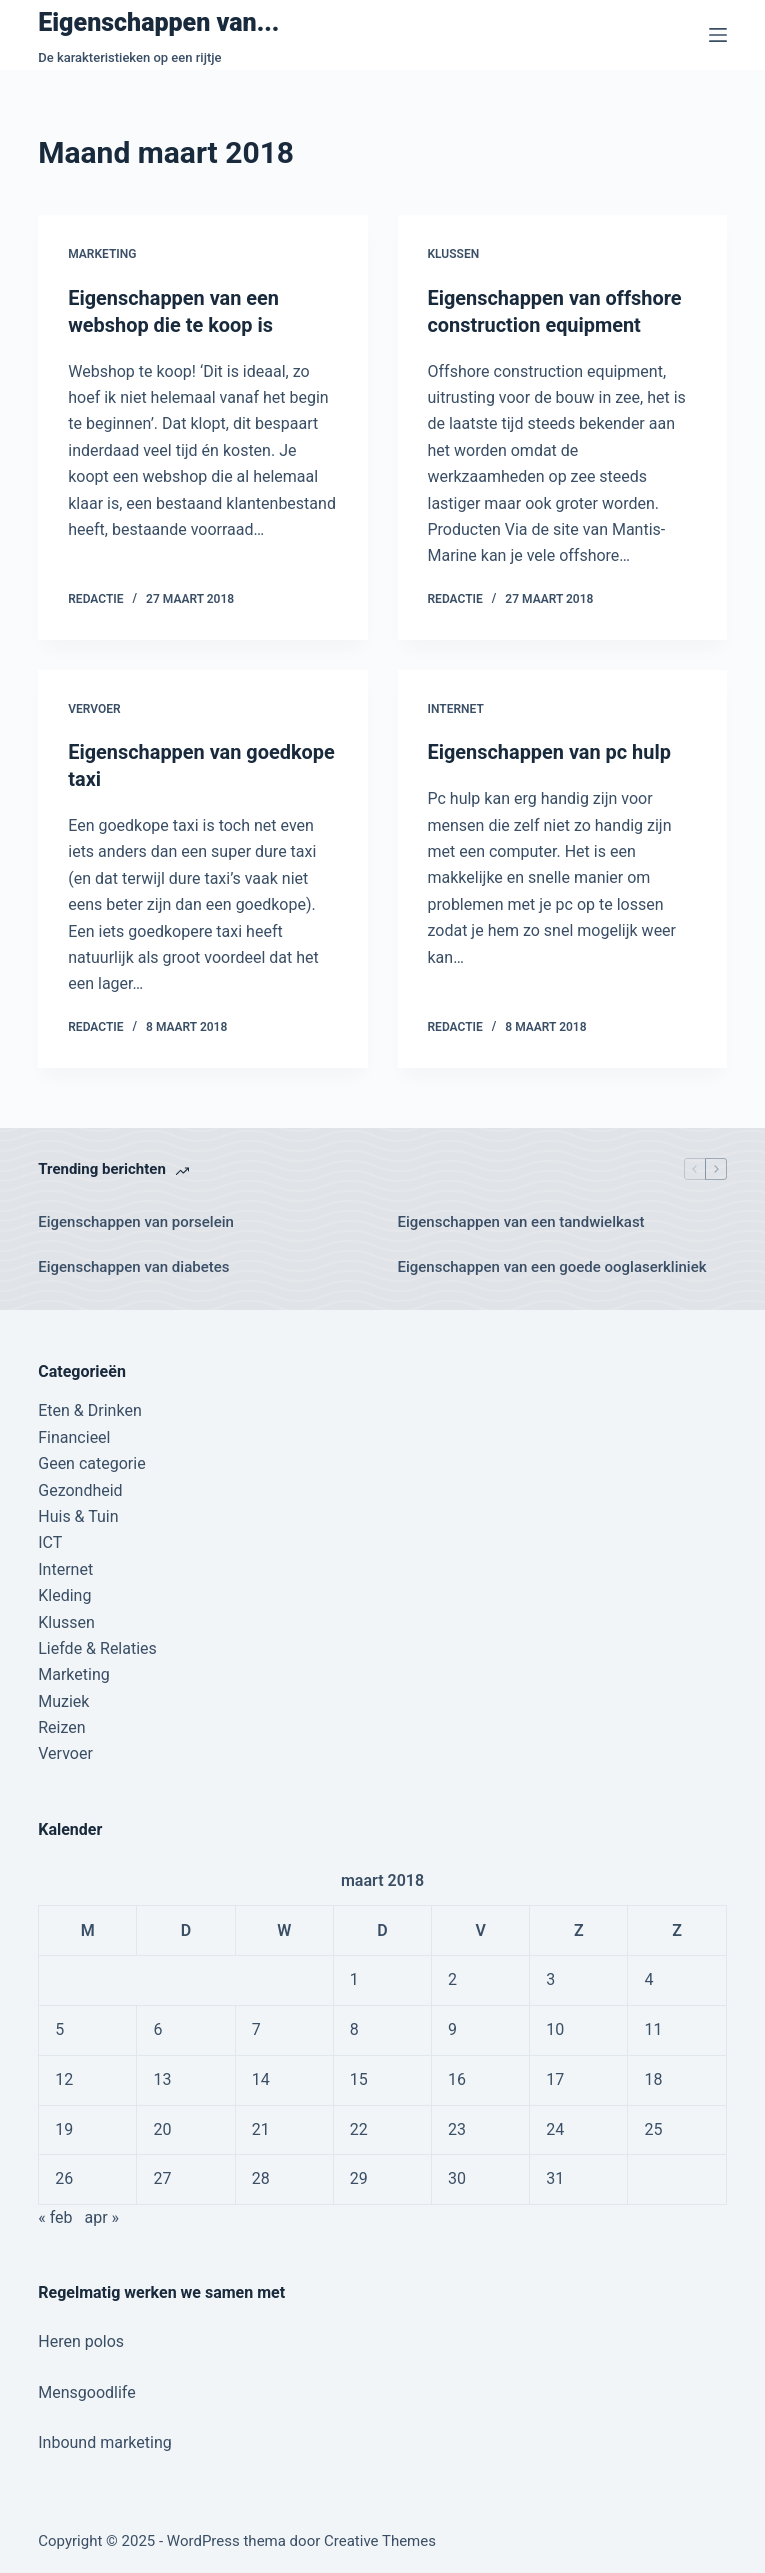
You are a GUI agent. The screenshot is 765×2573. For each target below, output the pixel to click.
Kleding (64, 1592)
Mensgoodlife (86, 2389)
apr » (101, 2214)
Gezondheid (80, 1486)
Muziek (63, 1698)
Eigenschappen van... (158, 22)
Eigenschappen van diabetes (133, 1263)
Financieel (74, 1434)
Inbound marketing (104, 2439)
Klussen (454, 254)
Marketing (102, 254)
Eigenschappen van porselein (136, 1219)
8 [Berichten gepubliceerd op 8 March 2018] (354, 2026)
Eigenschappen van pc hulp (550, 751)
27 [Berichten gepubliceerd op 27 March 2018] (162, 2175)
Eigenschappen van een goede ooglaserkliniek (552, 1263)
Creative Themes (380, 2538)
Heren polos (81, 2338)
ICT (50, 1539)
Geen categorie (91, 1460)
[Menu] (718, 35)
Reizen (61, 1724)
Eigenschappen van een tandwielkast (521, 1219)
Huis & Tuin (78, 1513)
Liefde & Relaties (97, 1645)
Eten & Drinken (89, 1407)
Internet (456, 707)
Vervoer (94, 707)
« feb (55, 2214)
